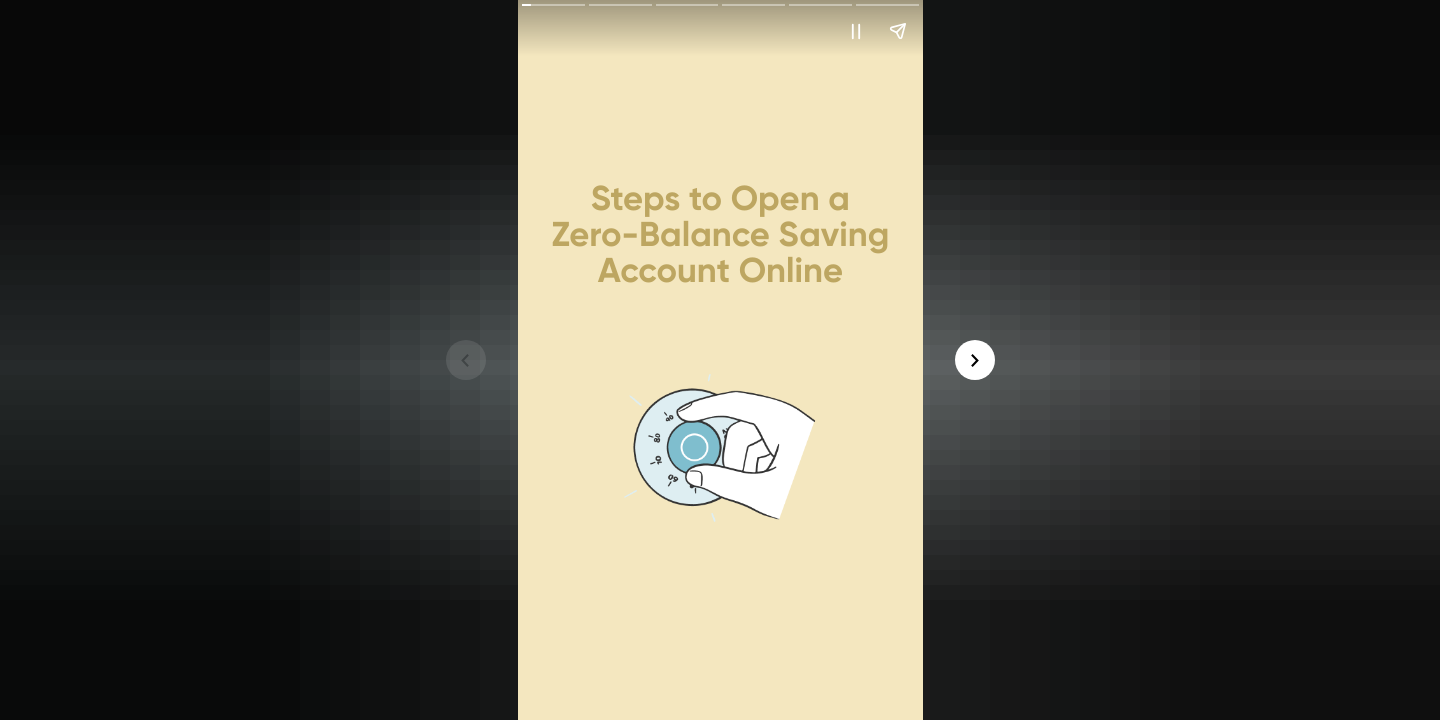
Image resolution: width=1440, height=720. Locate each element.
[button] (856, 31)
